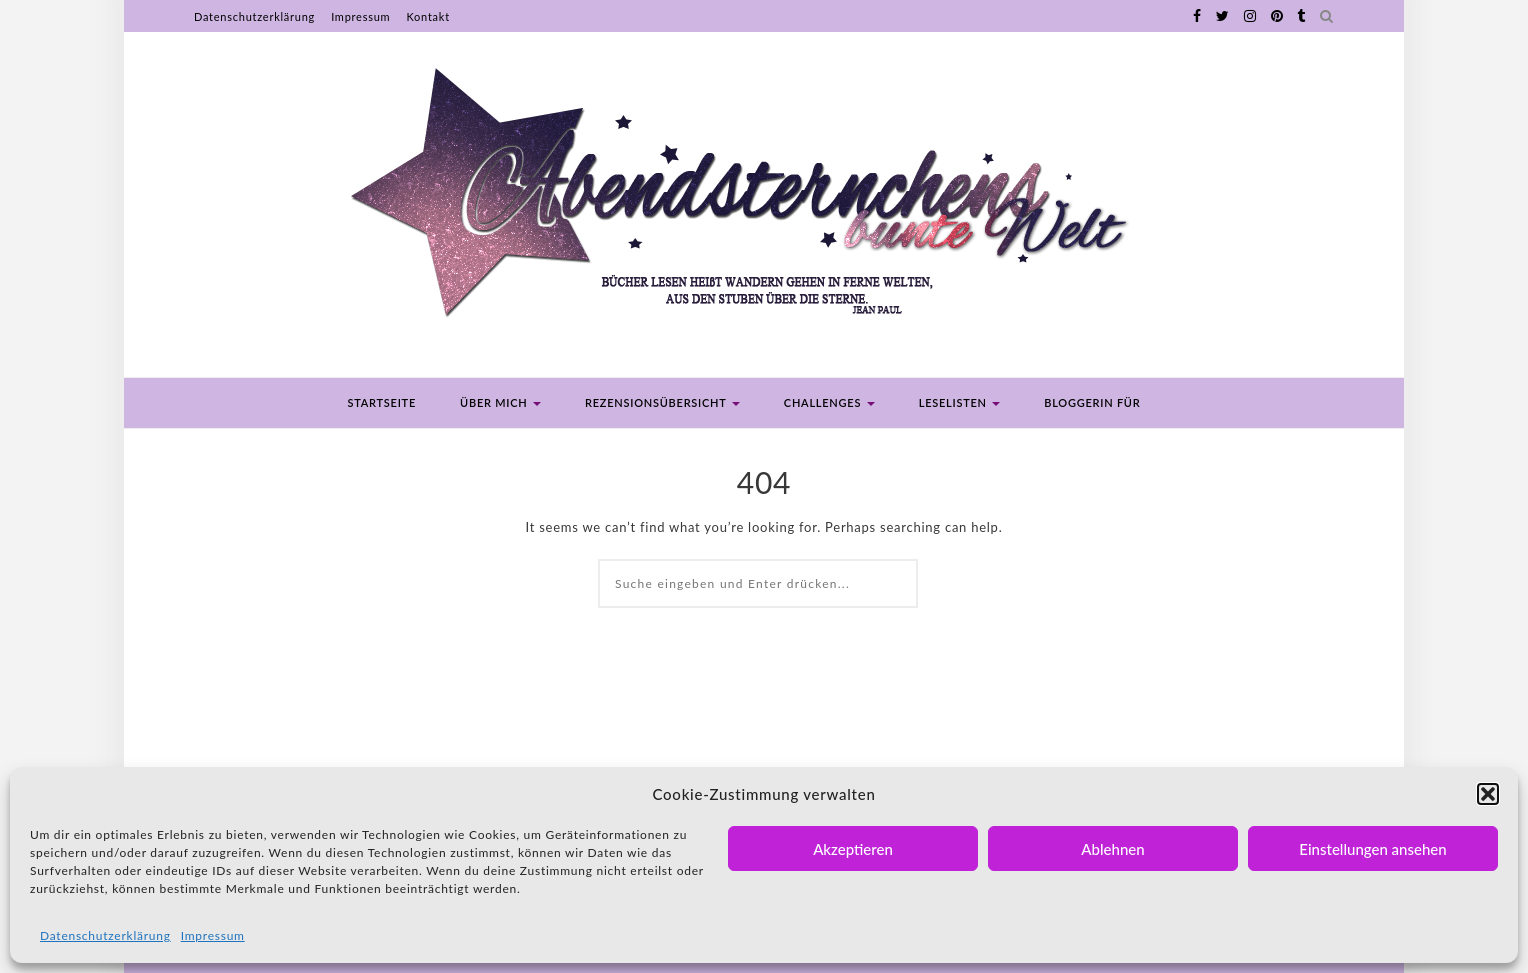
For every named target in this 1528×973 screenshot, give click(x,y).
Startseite (381, 402)
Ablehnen (1112, 849)
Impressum (213, 935)
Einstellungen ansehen (1372, 849)
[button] (1488, 794)
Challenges (829, 402)
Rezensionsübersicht (662, 402)
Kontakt (427, 16)
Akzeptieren (853, 849)
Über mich (500, 402)
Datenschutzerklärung (105, 935)
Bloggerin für (1092, 402)
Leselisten (960, 402)
